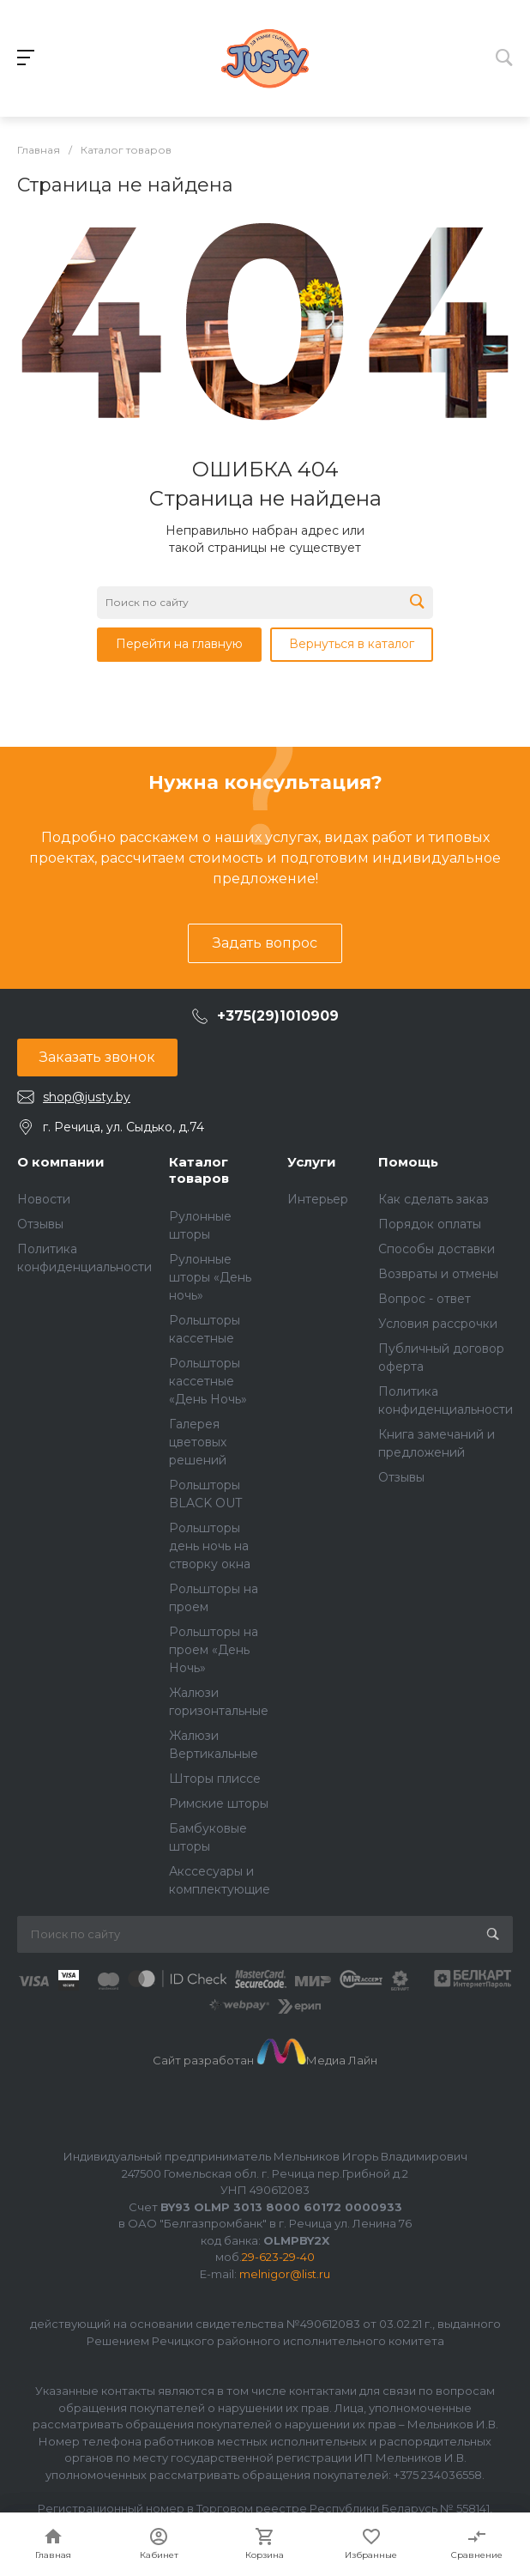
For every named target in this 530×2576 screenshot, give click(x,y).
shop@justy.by (86, 1097)
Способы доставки (436, 1249)
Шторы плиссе (215, 1778)
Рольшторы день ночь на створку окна (209, 1546)
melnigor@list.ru (284, 2274)
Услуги (311, 1162)
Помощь (408, 1162)
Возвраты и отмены (438, 1274)
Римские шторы (218, 1803)
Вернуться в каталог (351, 644)
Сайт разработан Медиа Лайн (265, 2060)
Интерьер (317, 1199)
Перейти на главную (179, 644)
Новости (43, 1199)
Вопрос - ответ (424, 1298)
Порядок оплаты (429, 1224)
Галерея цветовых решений (197, 1442)
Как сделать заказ (433, 1199)
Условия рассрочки (437, 1323)
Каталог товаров (199, 1170)
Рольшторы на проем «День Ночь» (213, 1650)
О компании (61, 1162)
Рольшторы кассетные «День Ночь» (208, 1381)
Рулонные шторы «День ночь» (210, 1277)
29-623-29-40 (278, 2257)
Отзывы (40, 1224)
